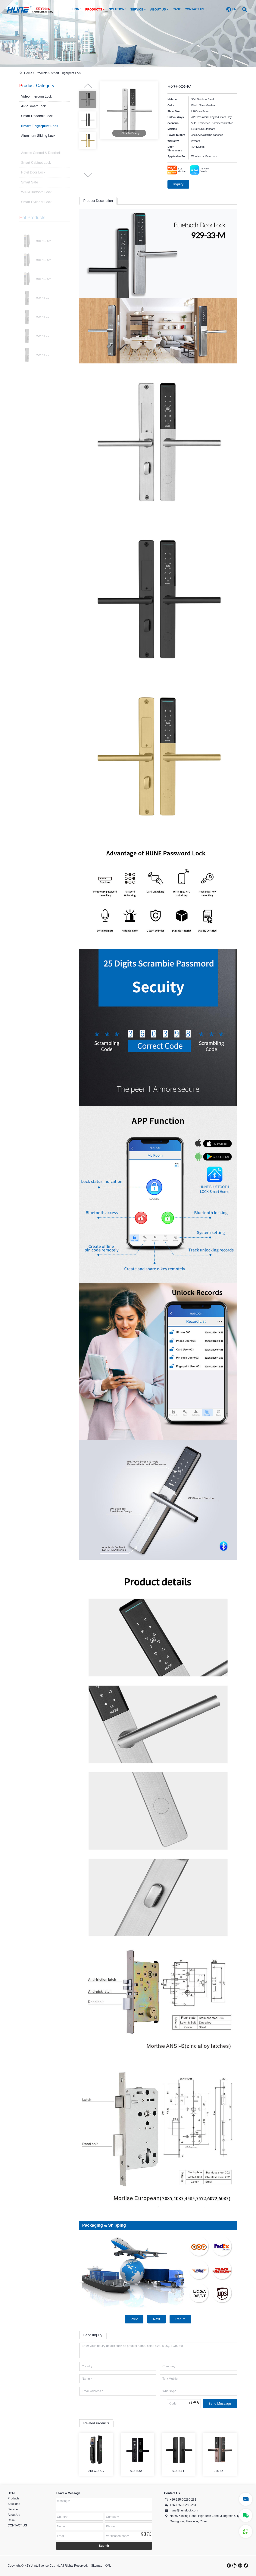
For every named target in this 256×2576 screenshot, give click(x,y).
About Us (159, 9)
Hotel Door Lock (33, 171)
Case (177, 9)
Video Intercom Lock (36, 96)
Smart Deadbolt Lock (37, 116)
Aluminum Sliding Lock (38, 136)
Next (156, 2324)
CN (231, 9)
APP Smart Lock (33, 106)
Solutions (117, 9)
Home (77, 9)
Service (138, 9)
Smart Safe (29, 181)
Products (95, 9)
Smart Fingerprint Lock (66, 73)
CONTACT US (194, 9)
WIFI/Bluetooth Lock (36, 191)
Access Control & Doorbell (41, 152)
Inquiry (178, 191)
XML (108, 2565)
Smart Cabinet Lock (36, 161)
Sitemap (96, 2565)
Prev (134, 2324)
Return (180, 2324)
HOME (12, 2493)
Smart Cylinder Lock (36, 201)
